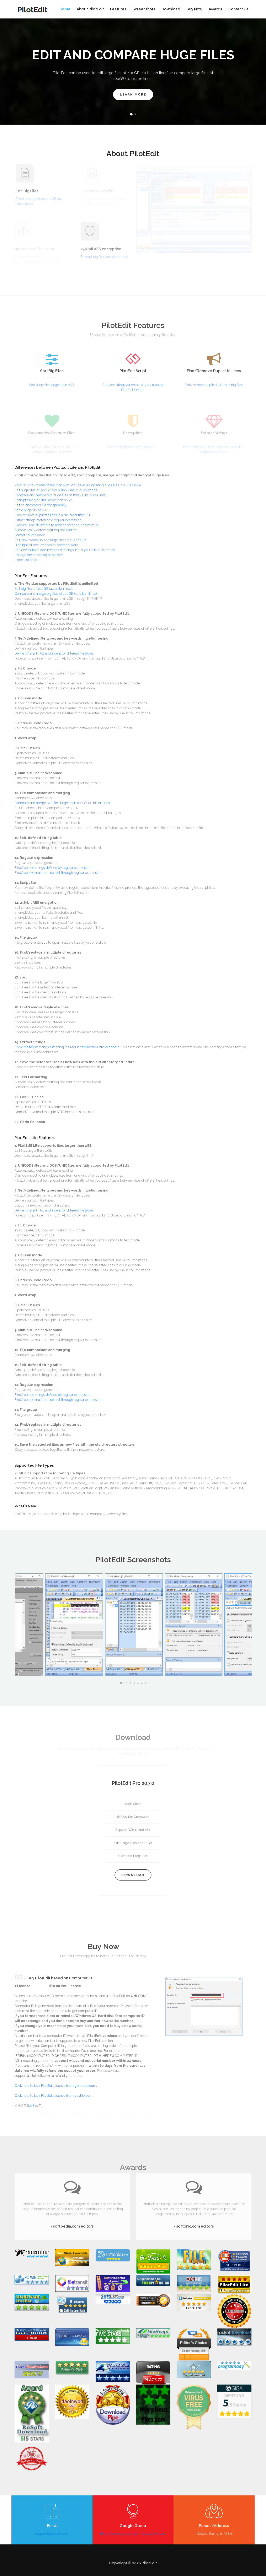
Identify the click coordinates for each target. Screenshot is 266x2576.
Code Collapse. (26, 560)
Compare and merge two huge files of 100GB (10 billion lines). (61, 495)
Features (118, 9)
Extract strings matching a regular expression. (48, 520)
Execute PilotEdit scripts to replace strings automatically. (57, 525)
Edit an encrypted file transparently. (41, 505)
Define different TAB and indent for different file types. (54, 653)
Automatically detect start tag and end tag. (46, 530)
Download (170, 9)
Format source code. (30, 535)
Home (65, 9)
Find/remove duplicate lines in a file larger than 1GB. (53, 515)
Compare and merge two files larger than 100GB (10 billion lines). (63, 803)
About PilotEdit (90, 9)
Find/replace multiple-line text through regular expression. (58, 873)
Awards (215, 9)
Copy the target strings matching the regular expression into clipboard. (67, 1047)
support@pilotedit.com (51, 2534)
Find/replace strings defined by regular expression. (53, 868)
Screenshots (144, 9)
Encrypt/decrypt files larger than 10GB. (44, 500)
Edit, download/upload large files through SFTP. (50, 540)
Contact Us (238, 9)
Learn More (133, 94)
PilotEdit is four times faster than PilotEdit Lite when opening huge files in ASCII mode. (78, 485)
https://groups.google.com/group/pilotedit (133, 2534)
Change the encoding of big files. (39, 555)
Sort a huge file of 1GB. (31, 510)
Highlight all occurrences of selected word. (47, 545)
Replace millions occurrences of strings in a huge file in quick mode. (65, 550)
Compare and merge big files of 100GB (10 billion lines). (56, 594)
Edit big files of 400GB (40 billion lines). (44, 589)
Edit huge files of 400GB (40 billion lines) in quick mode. (56, 490)
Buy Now (194, 9)
